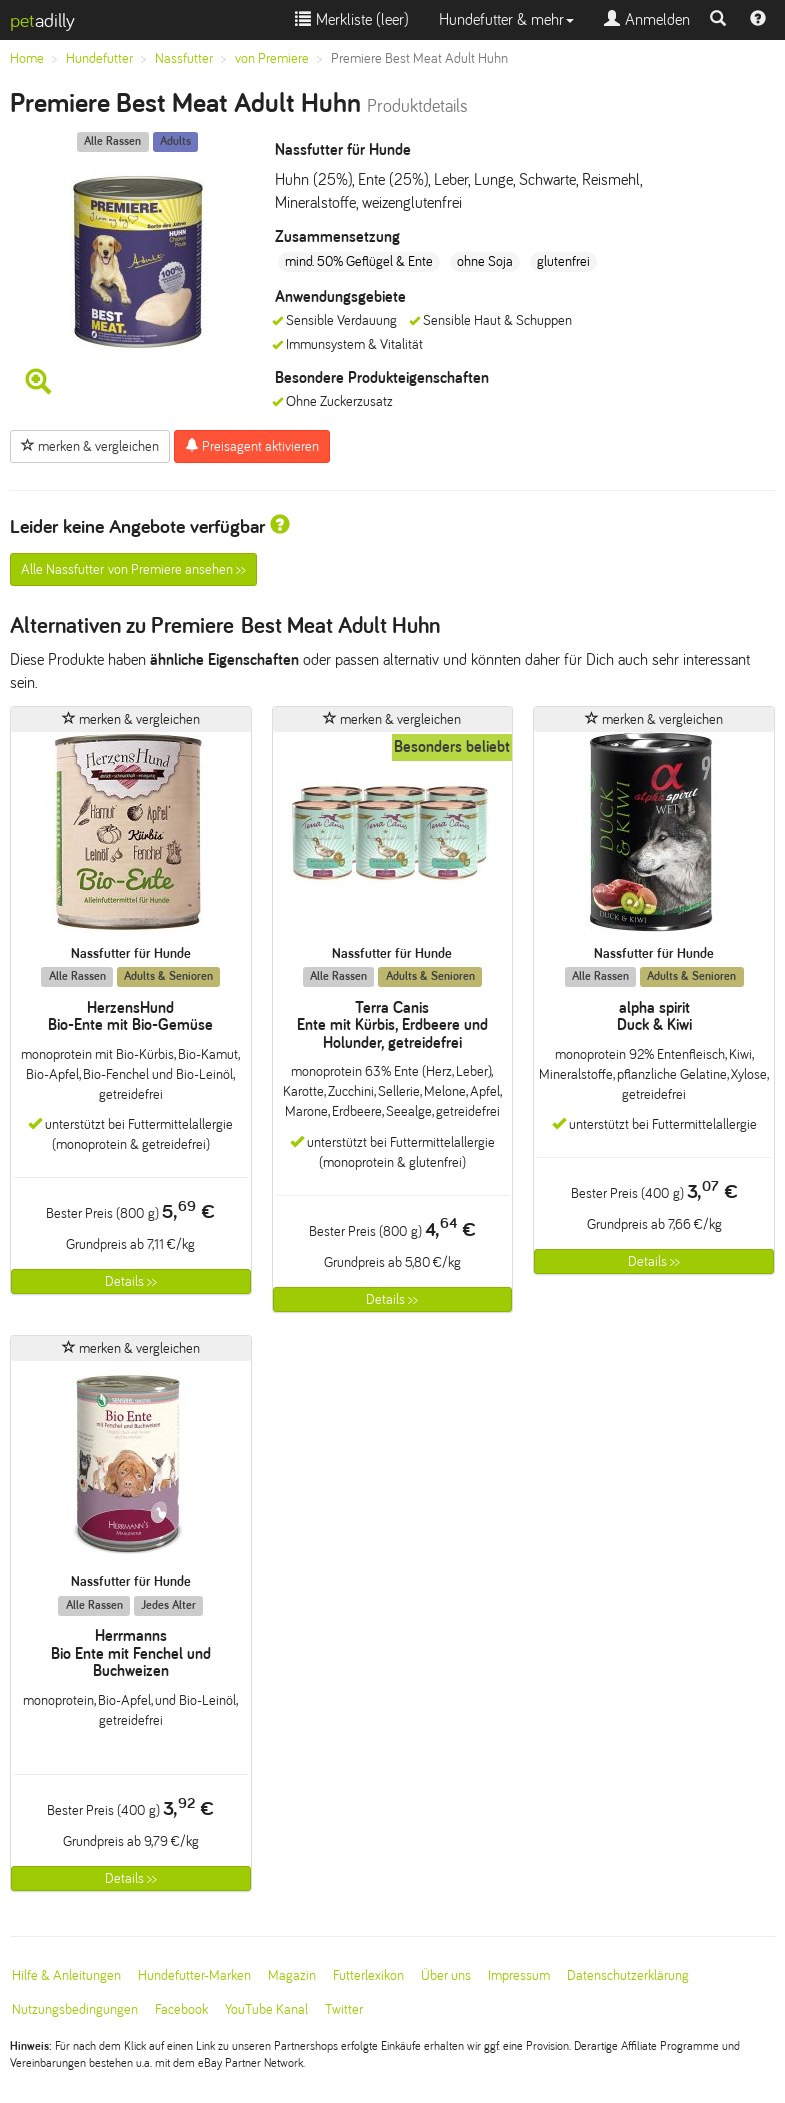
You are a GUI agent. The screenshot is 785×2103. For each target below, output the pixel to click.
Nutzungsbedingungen (75, 2009)
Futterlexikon (368, 1975)
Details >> (131, 1281)
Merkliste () (352, 19)
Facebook (181, 2009)
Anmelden (647, 19)
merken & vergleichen (90, 446)
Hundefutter (99, 58)
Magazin (292, 1975)
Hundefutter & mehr (506, 19)
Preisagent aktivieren (252, 446)
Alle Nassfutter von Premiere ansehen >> (133, 569)
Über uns (446, 1975)
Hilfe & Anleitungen (66, 1975)
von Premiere (272, 58)
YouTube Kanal (266, 2009)
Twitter (344, 2009)
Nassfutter (184, 58)
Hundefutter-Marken (194, 1975)
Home (27, 58)
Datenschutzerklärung (628, 1975)
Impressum (519, 1975)
